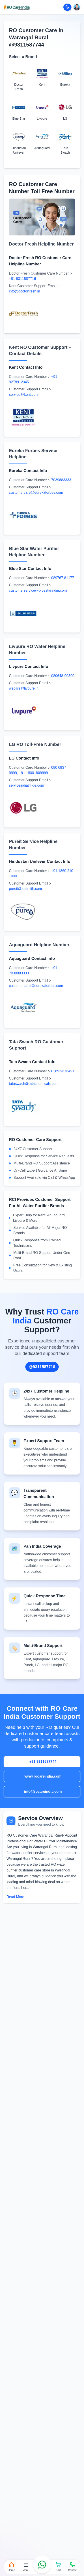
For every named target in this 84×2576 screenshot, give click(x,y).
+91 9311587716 (22, 279)
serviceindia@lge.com (26, 785)
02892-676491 (62, 1071)
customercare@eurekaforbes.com (36, 492)
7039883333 (61, 480)
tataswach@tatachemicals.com (33, 1084)
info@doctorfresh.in (24, 291)
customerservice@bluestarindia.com (38, 590)
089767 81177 (62, 578)
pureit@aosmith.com (25, 889)
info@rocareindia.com (43, 1791)
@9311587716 (42, 1367)
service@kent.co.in (24, 394)
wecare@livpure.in (24, 688)
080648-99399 (62, 676)
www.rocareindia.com (42, 1776)
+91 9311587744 (42, 1761)
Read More (15, 1897)
